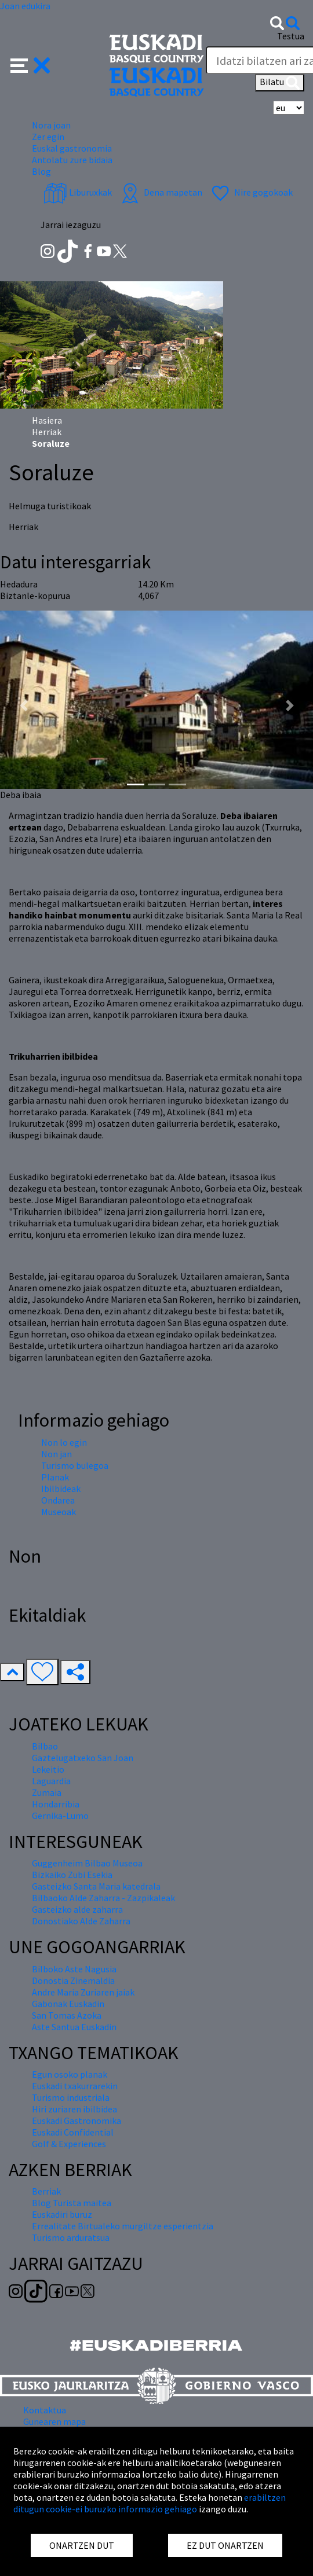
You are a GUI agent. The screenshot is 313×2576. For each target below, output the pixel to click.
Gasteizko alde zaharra (77, 1909)
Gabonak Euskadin (68, 2003)
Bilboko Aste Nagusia (74, 1969)
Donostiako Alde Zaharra (81, 1921)
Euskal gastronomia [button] (72, 148)
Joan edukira (25, 6)
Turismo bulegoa (74, 1465)
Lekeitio (48, 1769)
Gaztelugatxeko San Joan (82, 1757)
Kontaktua (44, 2410)
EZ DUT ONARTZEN (225, 2545)
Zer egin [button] (48, 136)
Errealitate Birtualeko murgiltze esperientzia (122, 2226)
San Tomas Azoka (66, 2015)
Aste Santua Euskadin (74, 2027)
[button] (30, 64)
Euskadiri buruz (62, 2214)
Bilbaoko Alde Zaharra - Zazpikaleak (103, 1897)
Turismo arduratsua (71, 2237)
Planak (55, 1477)
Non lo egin (64, 1442)
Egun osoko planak (69, 2074)
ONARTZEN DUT (81, 2545)
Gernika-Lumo (60, 1815)
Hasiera (47, 420)
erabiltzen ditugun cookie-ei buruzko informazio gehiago (149, 2503)
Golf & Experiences (69, 2143)
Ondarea (58, 1500)
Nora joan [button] (51, 125)
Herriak (46, 432)
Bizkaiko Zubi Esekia (72, 1874)
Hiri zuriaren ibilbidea (74, 2109)
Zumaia (46, 1792)
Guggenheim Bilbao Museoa (87, 1863)
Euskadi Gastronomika (76, 2120)
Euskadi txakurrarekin (75, 2086)
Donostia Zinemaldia (73, 1980)
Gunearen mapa (54, 2421)
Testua (290, 36)
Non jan (56, 1454)
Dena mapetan (160, 192)
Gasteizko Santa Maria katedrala (96, 1886)
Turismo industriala (71, 2097)
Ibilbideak (61, 1488)
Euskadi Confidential (73, 2132)
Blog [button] (41, 171)
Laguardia (51, 1781)
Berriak (46, 2191)
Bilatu (280, 83)
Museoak (58, 1511)
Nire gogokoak (251, 192)
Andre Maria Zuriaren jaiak (83, 1992)
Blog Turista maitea (71, 2202)
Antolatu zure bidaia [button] (72, 160)
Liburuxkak (77, 192)
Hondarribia (55, 1804)
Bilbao (45, 1746)
